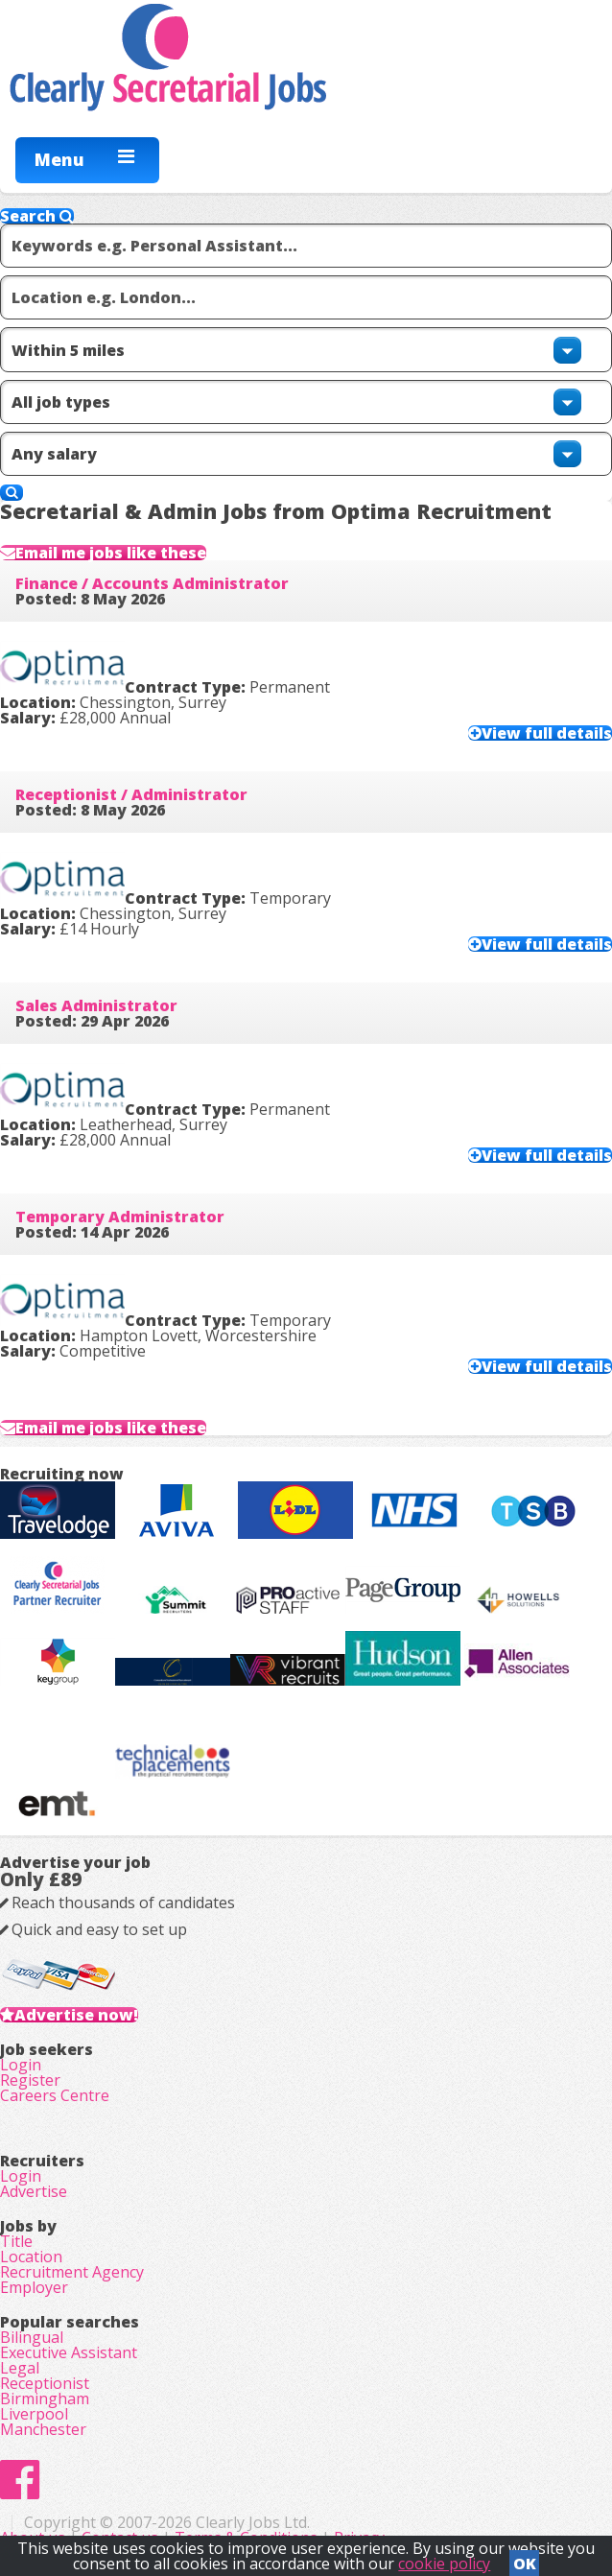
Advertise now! (76, 2014)
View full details (547, 733)
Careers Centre (54, 2095)
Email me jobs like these (110, 552)
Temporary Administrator (119, 1216)
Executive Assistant (68, 2352)
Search (37, 216)
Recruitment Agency (72, 2271)
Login (20, 2064)
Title (16, 2241)
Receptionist (44, 2383)
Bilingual (31, 2337)
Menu (59, 159)
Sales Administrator (96, 1005)
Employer (34, 2287)
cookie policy (444, 2563)
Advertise (33, 2191)
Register (30, 2080)
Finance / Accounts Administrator (152, 583)
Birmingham (44, 2398)
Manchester (43, 2429)
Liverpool (34, 2413)
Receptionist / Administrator (131, 794)
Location (31, 2256)
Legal (19, 2367)
